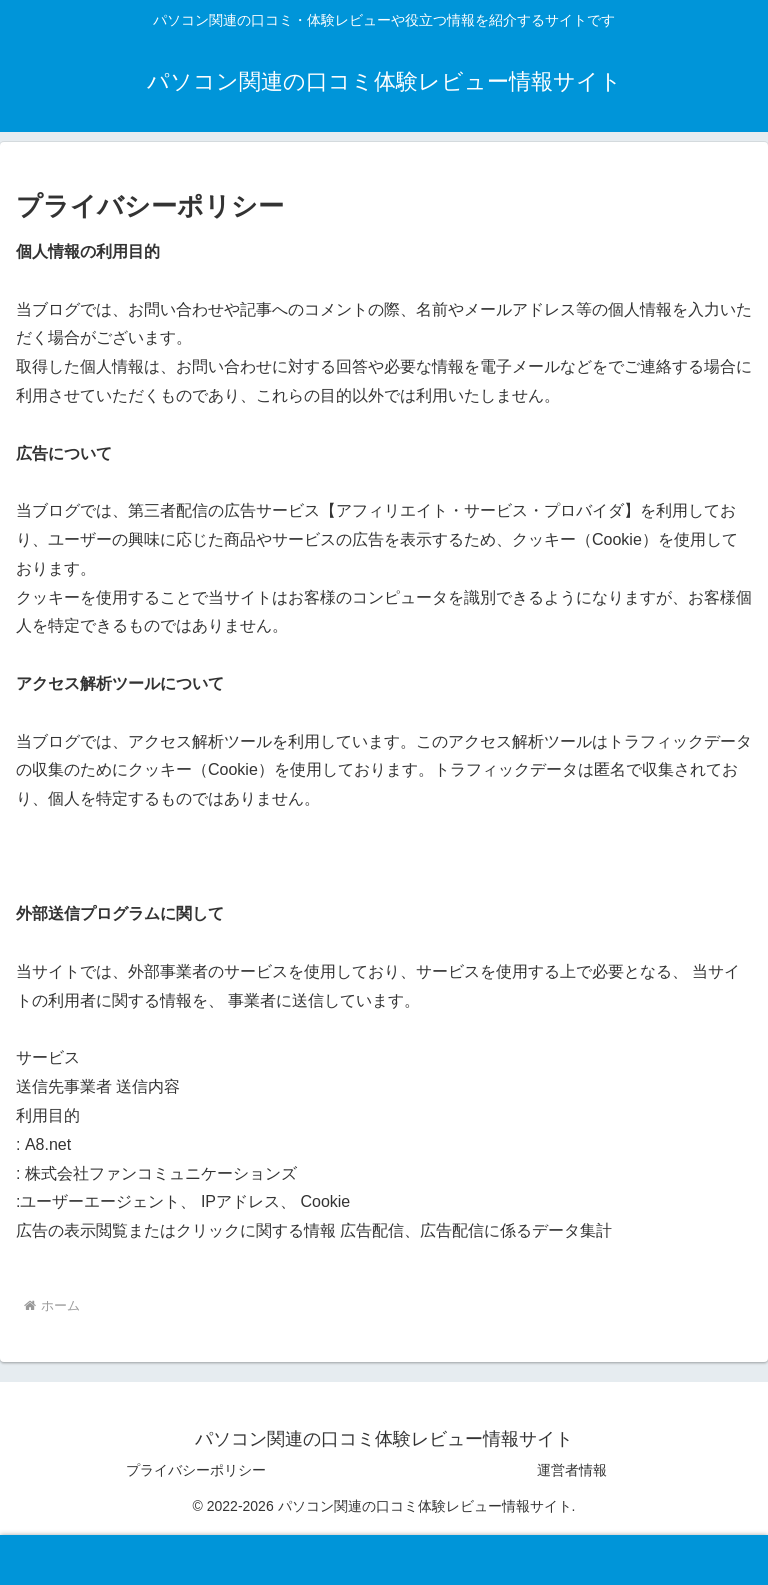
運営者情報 (572, 1470)
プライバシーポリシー (196, 1470)
